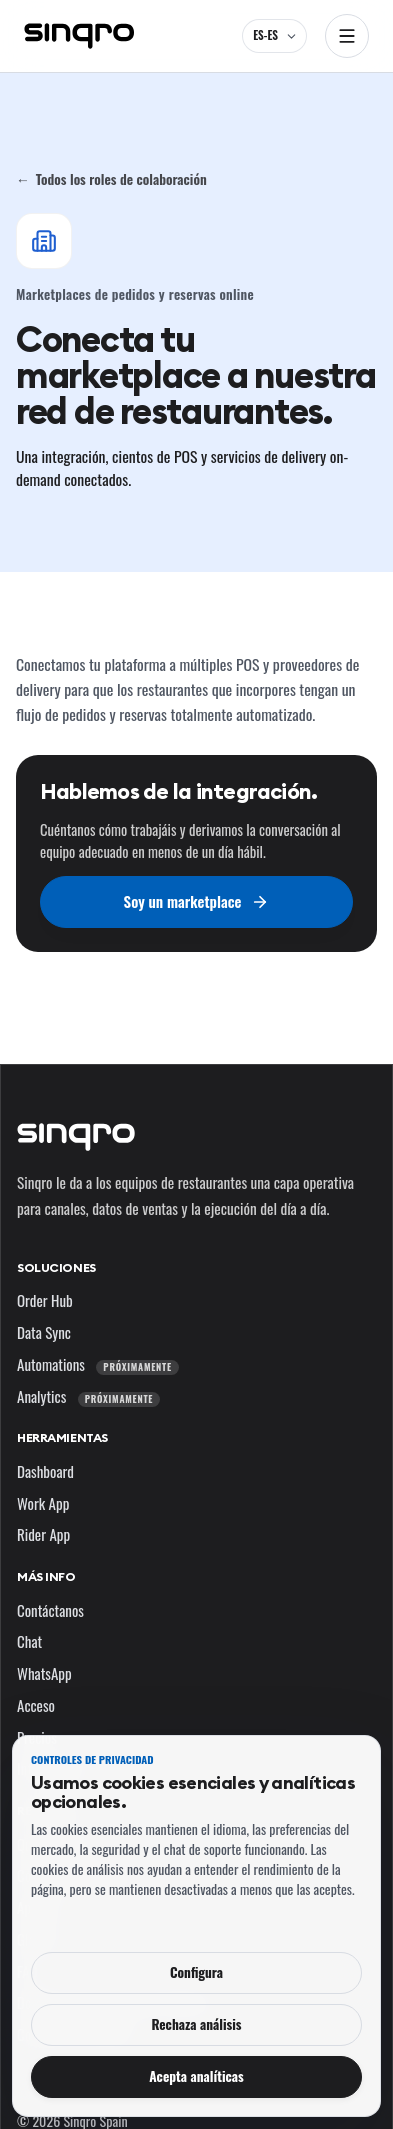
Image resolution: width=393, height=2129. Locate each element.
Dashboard (45, 1471)
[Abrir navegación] (347, 36)
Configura (196, 1972)
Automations (98, 1364)
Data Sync (44, 1332)
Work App (43, 1503)
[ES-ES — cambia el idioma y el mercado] (274, 36)
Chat (29, 1641)
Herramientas (62, 1437)
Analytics (88, 1396)
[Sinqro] (79, 36)
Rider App (43, 1534)
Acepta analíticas (196, 2076)
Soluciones (56, 1267)
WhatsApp (44, 1673)
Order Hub (45, 1300)
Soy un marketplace (197, 901)
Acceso (36, 1705)
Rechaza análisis (196, 2024)
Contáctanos (50, 1610)
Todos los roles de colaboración (111, 179)
